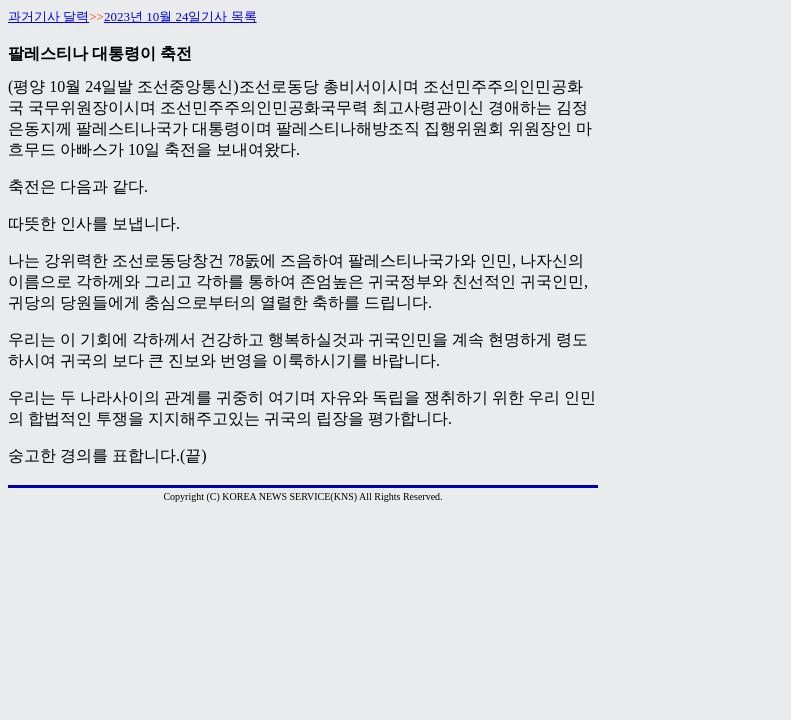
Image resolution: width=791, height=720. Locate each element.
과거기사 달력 (48, 16)
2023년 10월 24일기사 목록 (180, 16)
